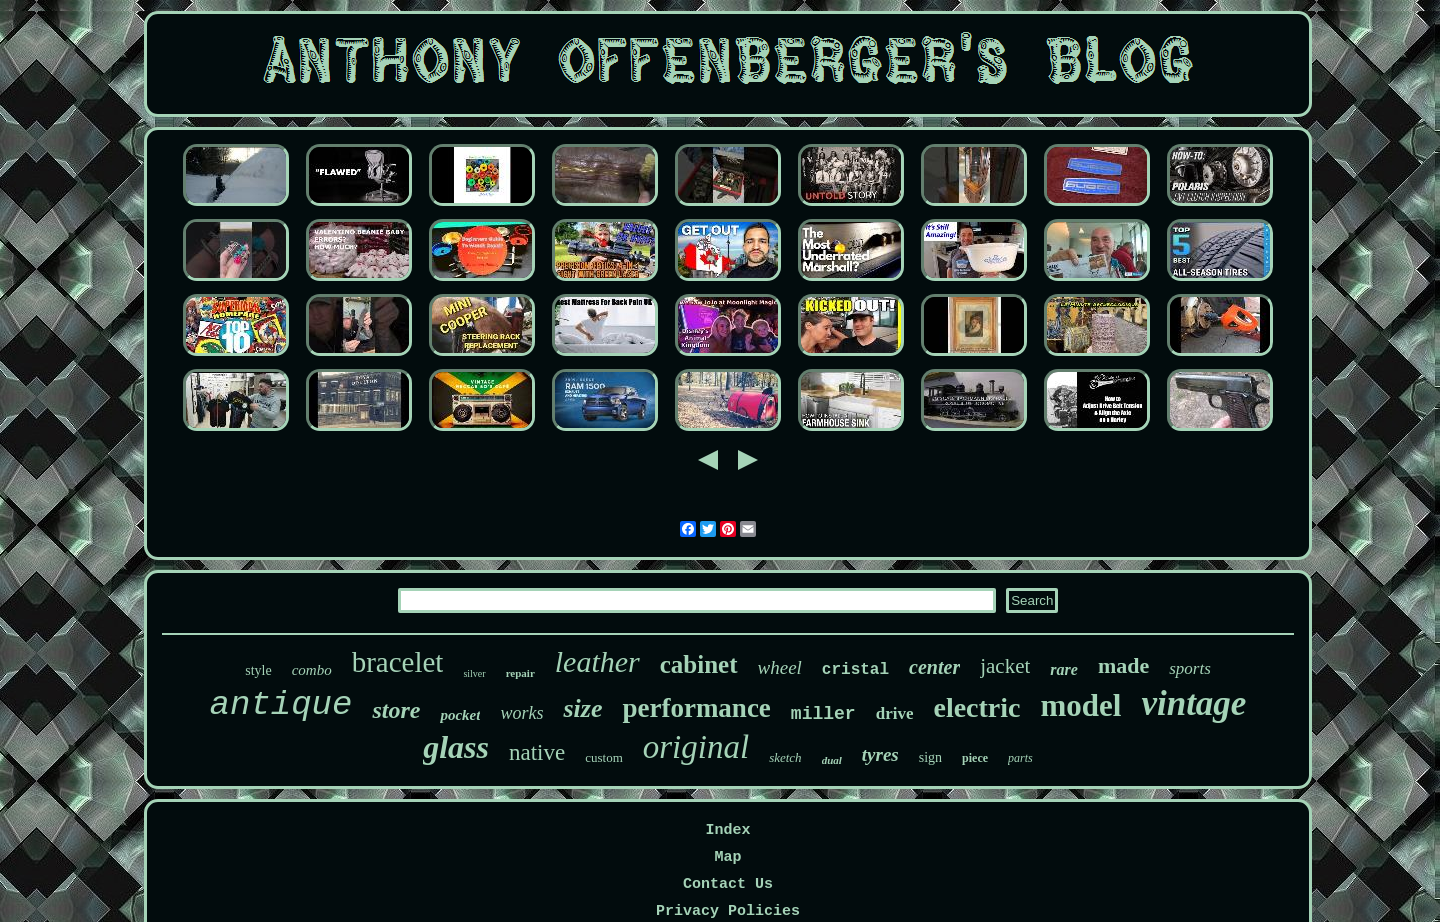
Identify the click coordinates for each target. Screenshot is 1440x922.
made (1123, 665)
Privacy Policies (728, 911)
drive (895, 713)
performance (696, 708)
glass (456, 747)
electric (976, 707)
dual (832, 760)
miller (823, 714)
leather (597, 661)
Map (727, 857)
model (1080, 705)
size (582, 708)
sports (1190, 668)
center (934, 667)
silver (474, 673)
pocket (460, 715)
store (396, 710)
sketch (785, 757)
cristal (855, 670)
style (258, 670)
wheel (780, 667)
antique (281, 705)
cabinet (699, 664)
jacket (1005, 666)
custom (604, 757)
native (537, 752)
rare (1064, 669)
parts (1020, 758)
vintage (1193, 703)
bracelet (398, 662)
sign (930, 757)
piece (975, 758)
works (521, 713)
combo (312, 670)
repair (520, 673)
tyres (880, 754)
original (696, 747)
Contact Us (728, 884)
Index (727, 830)
